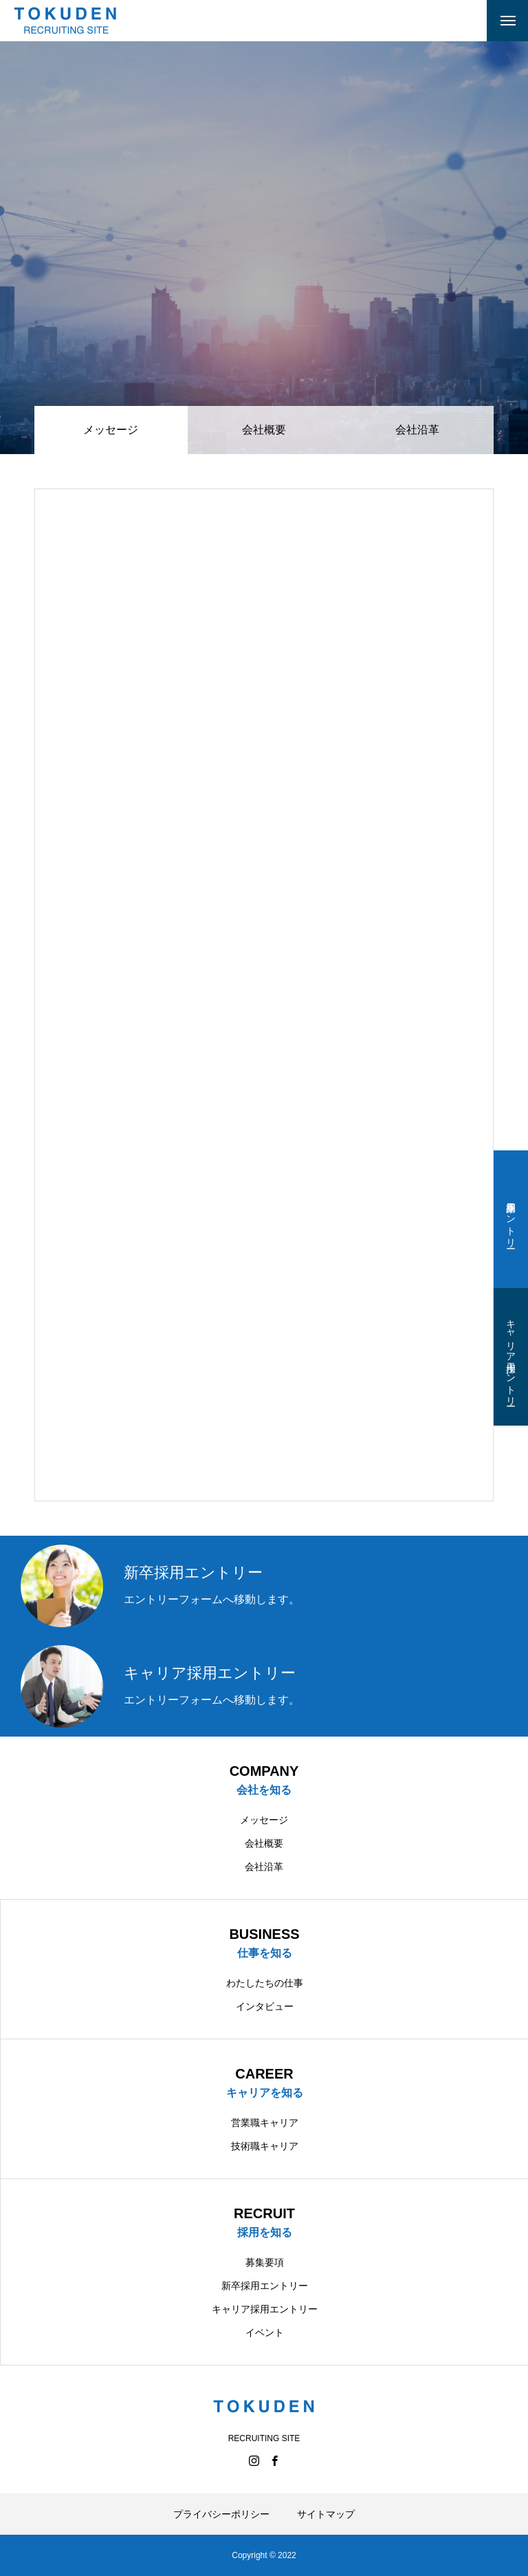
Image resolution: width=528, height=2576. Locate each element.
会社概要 (264, 430)
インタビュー (265, 2006)
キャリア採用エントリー (510, 1357)
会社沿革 (417, 430)
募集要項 (264, 2262)
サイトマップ (326, 2514)
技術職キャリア (264, 2146)
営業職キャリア (264, 2122)
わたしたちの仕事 (264, 1983)
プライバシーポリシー (221, 2514)
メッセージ (264, 1820)
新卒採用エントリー (510, 1219)
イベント (264, 2332)
